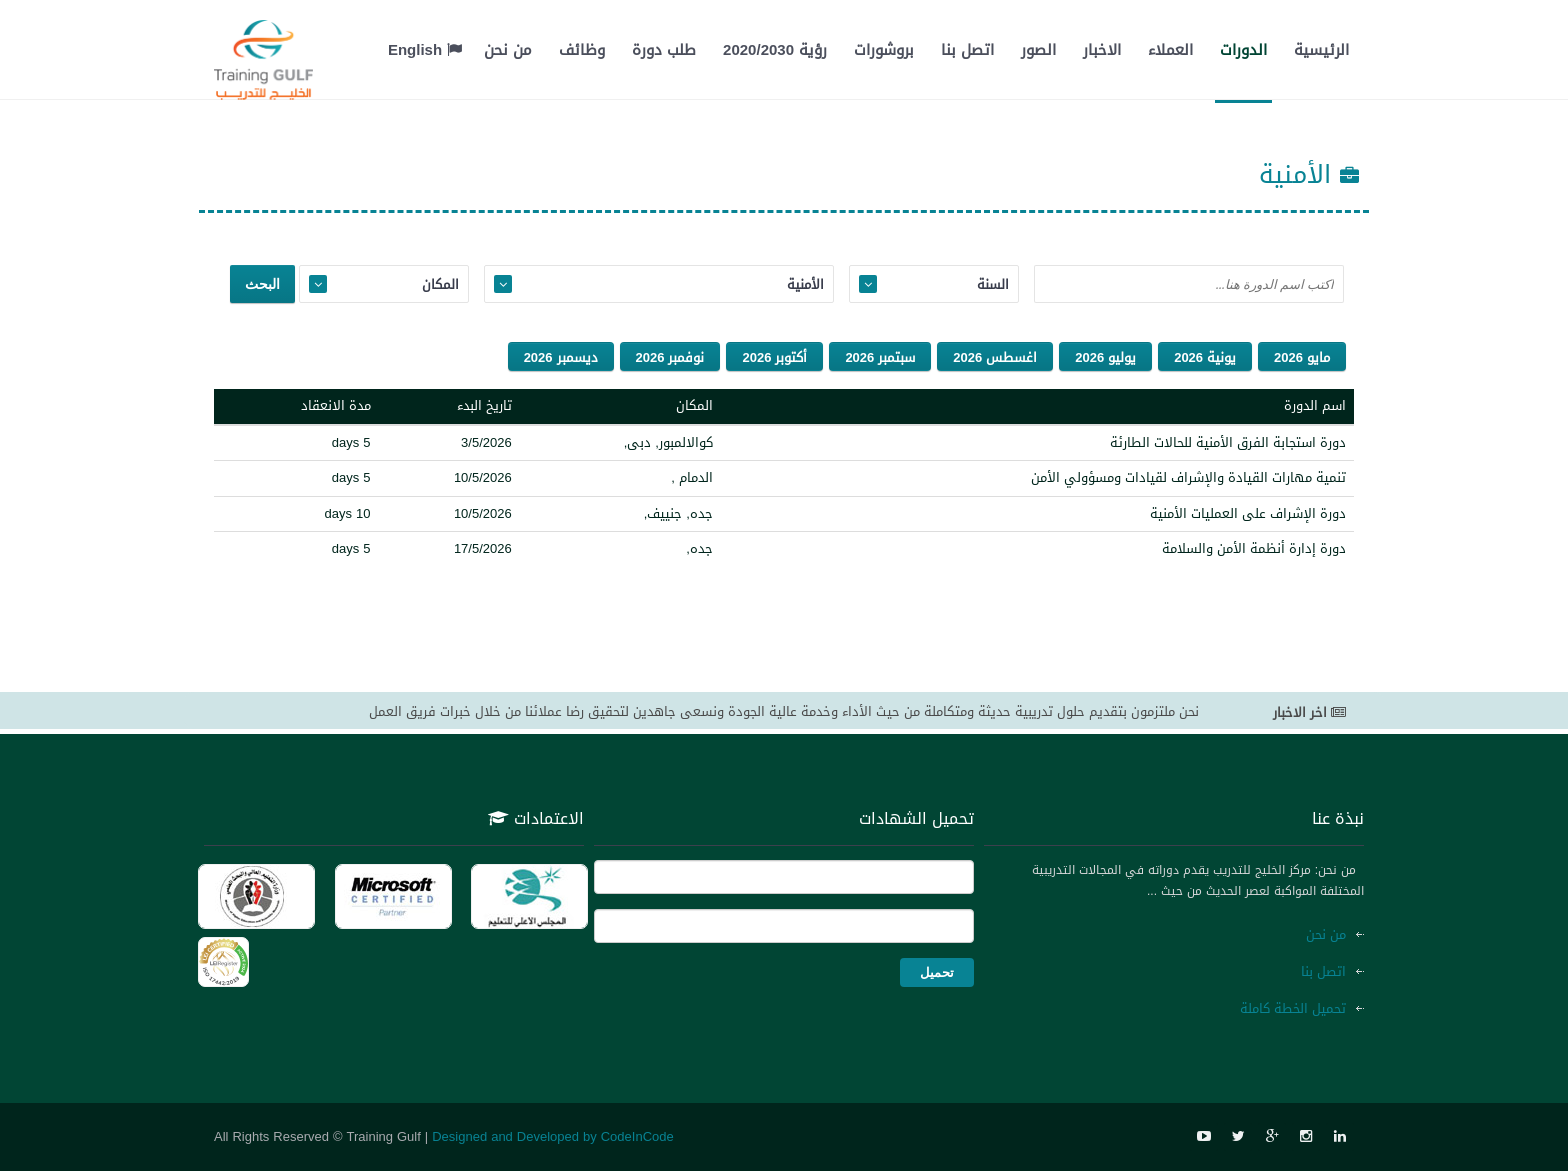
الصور (1038, 50)
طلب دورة (664, 50)
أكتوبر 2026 (774, 357)
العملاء (1170, 50)
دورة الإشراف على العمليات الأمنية (1248, 513)
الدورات (1243, 50)
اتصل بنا (967, 50)
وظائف (582, 50)
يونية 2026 (1205, 357)
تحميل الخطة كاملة (1293, 1008)
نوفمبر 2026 (670, 357)
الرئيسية (1321, 50)
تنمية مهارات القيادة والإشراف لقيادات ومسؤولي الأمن (1188, 477)
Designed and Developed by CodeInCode (553, 1136)
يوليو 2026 (1105, 357)
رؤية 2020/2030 (775, 50)
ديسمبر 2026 (561, 357)
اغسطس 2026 (995, 357)
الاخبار (1102, 50)
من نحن (508, 50)
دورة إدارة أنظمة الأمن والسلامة (1254, 548)
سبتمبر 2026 (880, 357)
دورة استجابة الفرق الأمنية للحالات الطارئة (1228, 442)
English (425, 50)
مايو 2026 (1302, 357)
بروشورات (884, 50)
